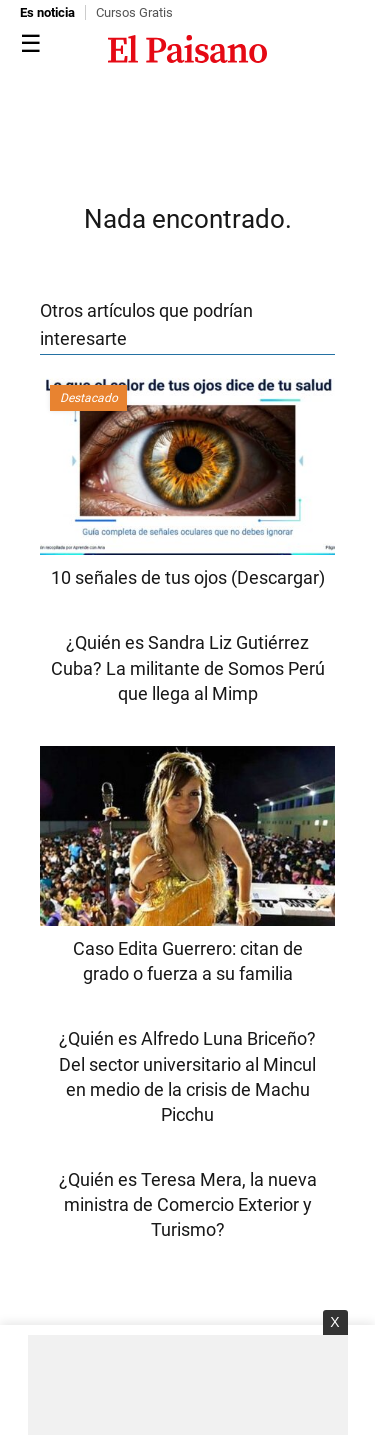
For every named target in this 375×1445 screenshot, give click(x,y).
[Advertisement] (188, 1385)
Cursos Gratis (134, 12)
